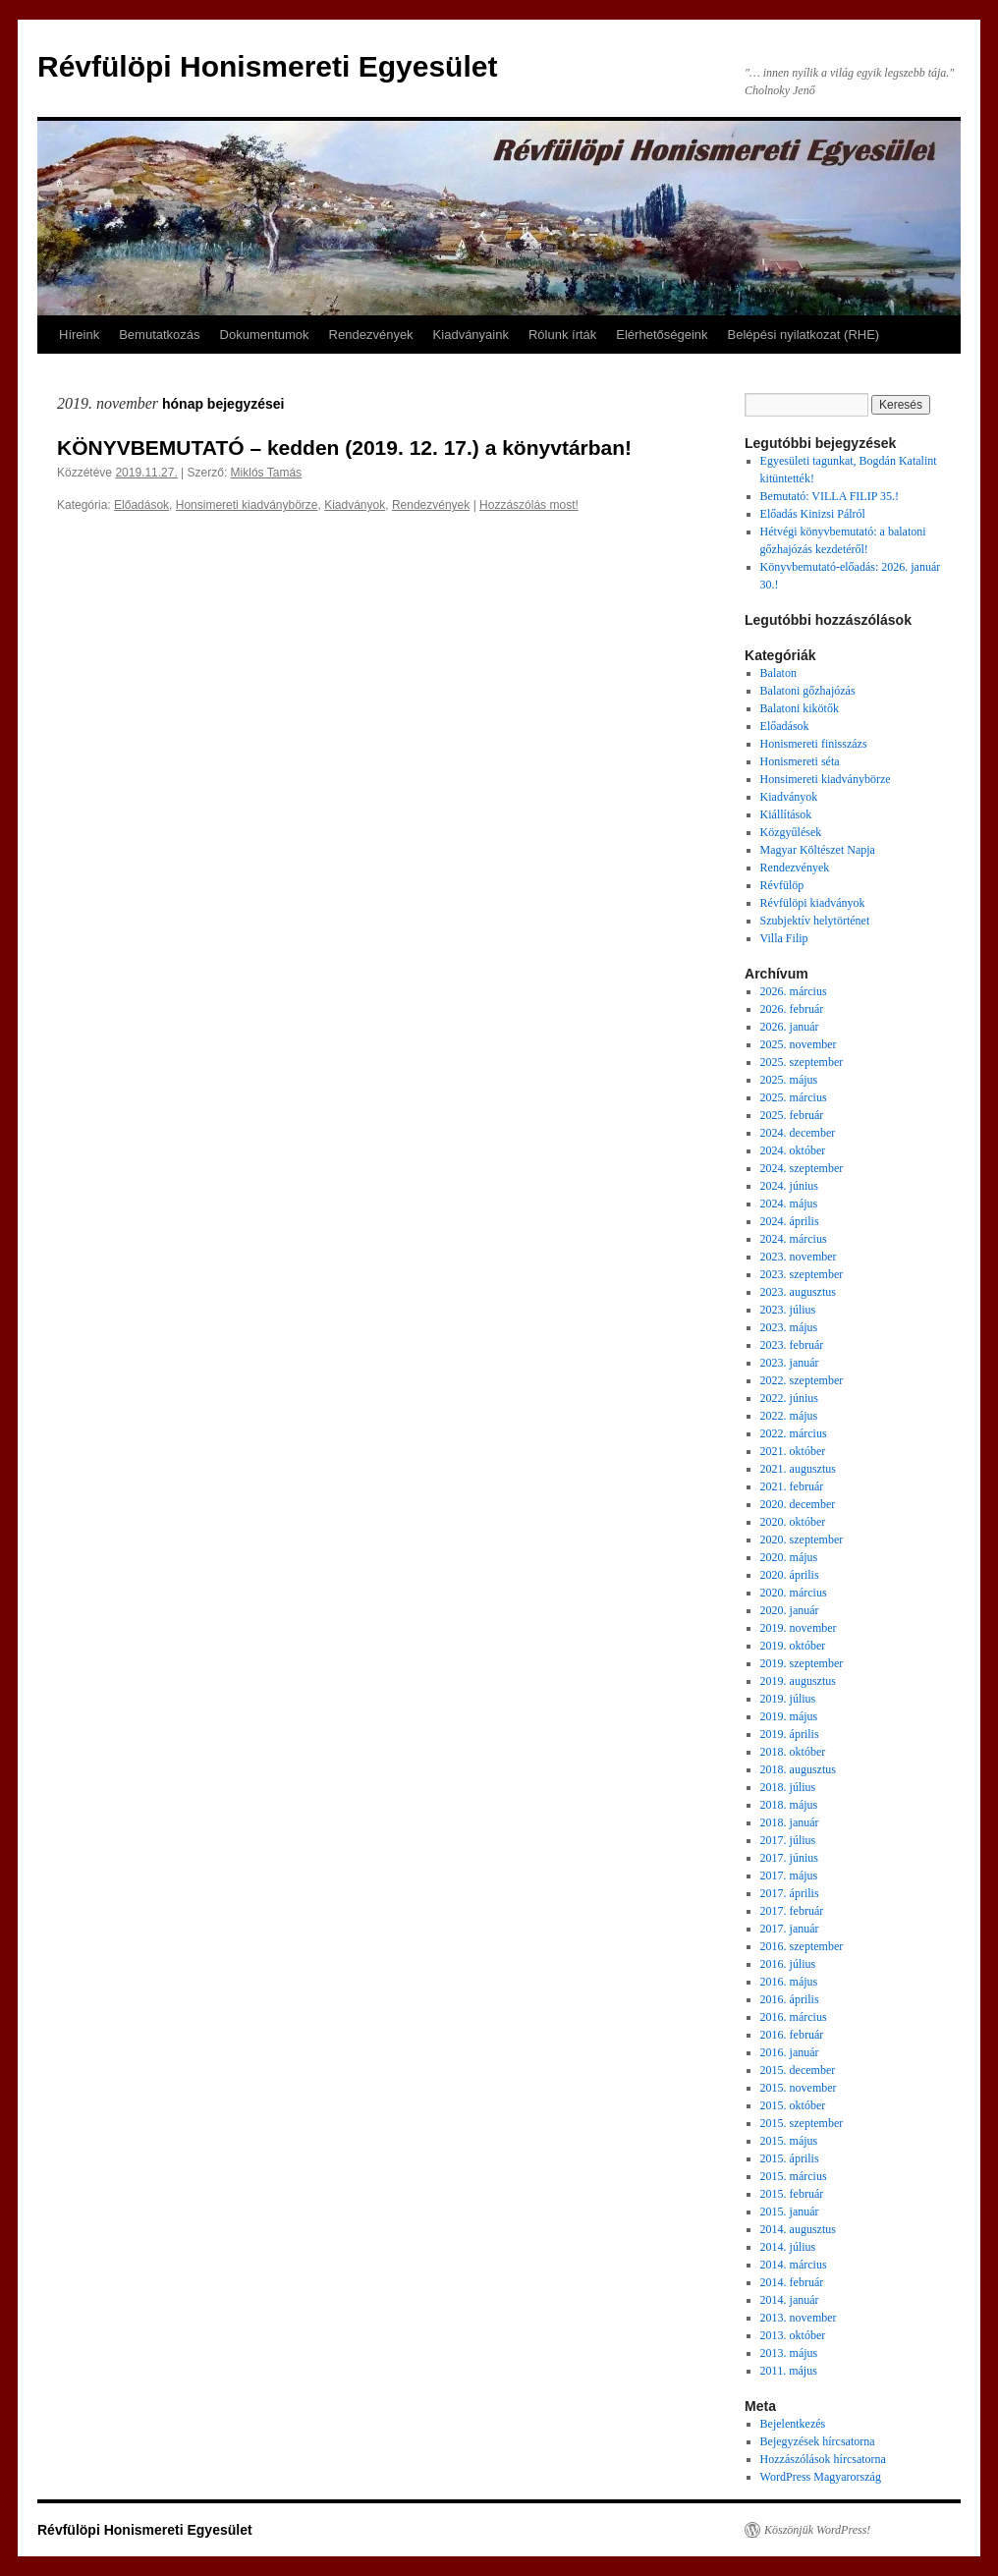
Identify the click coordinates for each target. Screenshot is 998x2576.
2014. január (789, 2300)
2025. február (792, 1115)
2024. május (789, 1203)
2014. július (788, 2247)
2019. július (788, 1699)
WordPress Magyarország (820, 2477)
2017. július (788, 1840)
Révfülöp (782, 885)
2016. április (789, 1999)
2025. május (789, 1080)
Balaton (778, 673)
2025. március (793, 1097)
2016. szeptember (802, 1946)
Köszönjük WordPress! (817, 2530)
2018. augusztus (798, 1769)
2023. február (792, 1345)
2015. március (793, 2176)
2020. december (798, 1504)
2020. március (793, 1592)
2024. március (793, 1239)
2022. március (793, 1433)
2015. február (792, 2194)
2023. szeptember (802, 1274)
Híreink (79, 334)
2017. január (789, 1928)
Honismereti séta (800, 761)
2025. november (798, 1044)
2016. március (793, 2017)
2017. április (789, 1893)
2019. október (793, 1645)
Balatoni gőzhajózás (808, 691)
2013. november (798, 2317)
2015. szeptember (802, 2123)
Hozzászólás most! (529, 505)
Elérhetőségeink (661, 334)
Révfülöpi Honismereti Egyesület (267, 66)
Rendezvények (371, 334)
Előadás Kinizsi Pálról (812, 514)
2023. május (789, 1327)
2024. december (798, 1133)
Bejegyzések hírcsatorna (817, 2441)
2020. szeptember (802, 1539)
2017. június (789, 1858)
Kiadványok (354, 505)
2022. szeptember (802, 1380)
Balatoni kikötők (799, 708)
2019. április (789, 1734)
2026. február (792, 1009)
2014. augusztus (798, 2229)
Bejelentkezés (793, 2424)
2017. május (789, 1875)
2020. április (789, 1575)
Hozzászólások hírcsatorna (823, 2459)
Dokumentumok (264, 334)
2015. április (789, 2158)
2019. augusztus (798, 1681)
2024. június (789, 1186)
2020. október (793, 1522)
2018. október (793, 1752)
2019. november (798, 1628)
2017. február (792, 1911)
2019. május (789, 1716)
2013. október (793, 2335)
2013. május (789, 2353)
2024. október (793, 1150)
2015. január (789, 2211)
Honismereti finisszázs (813, 744)
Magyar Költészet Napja (817, 850)
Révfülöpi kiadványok (812, 903)
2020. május (789, 1557)
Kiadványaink (471, 334)
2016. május (789, 1981)
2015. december (798, 2070)
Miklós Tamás (266, 472)
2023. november (798, 1256)
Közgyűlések (791, 832)
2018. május (789, 1805)
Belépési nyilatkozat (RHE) (804, 334)
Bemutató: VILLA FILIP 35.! (829, 496)
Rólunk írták (562, 334)
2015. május (789, 2141)
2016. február (792, 2035)
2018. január (789, 1822)
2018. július (788, 1787)
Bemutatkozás (159, 334)
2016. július (788, 1964)
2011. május (788, 2371)
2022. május (789, 1416)
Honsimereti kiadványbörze (247, 505)
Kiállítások (786, 814)
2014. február (792, 2282)
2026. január (789, 1027)
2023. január (789, 1363)
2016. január (789, 2052)
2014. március (793, 2264)
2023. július (788, 1309)
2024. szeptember (802, 1168)
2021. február (792, 1486)
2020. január (789, 1610)
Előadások (141, 505)
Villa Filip (784, 938)
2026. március (793, 991)
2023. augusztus (798, 1292)
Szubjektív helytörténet (815, 920)
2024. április (789, 1221)
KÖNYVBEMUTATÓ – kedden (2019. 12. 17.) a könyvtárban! (344, 447)
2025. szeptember (802, 1062)
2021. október (793, 1451)
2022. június (789, 1398)
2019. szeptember (802, 1663)
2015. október (793, 2105)
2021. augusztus (798, 1469)
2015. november (798, 2088)
